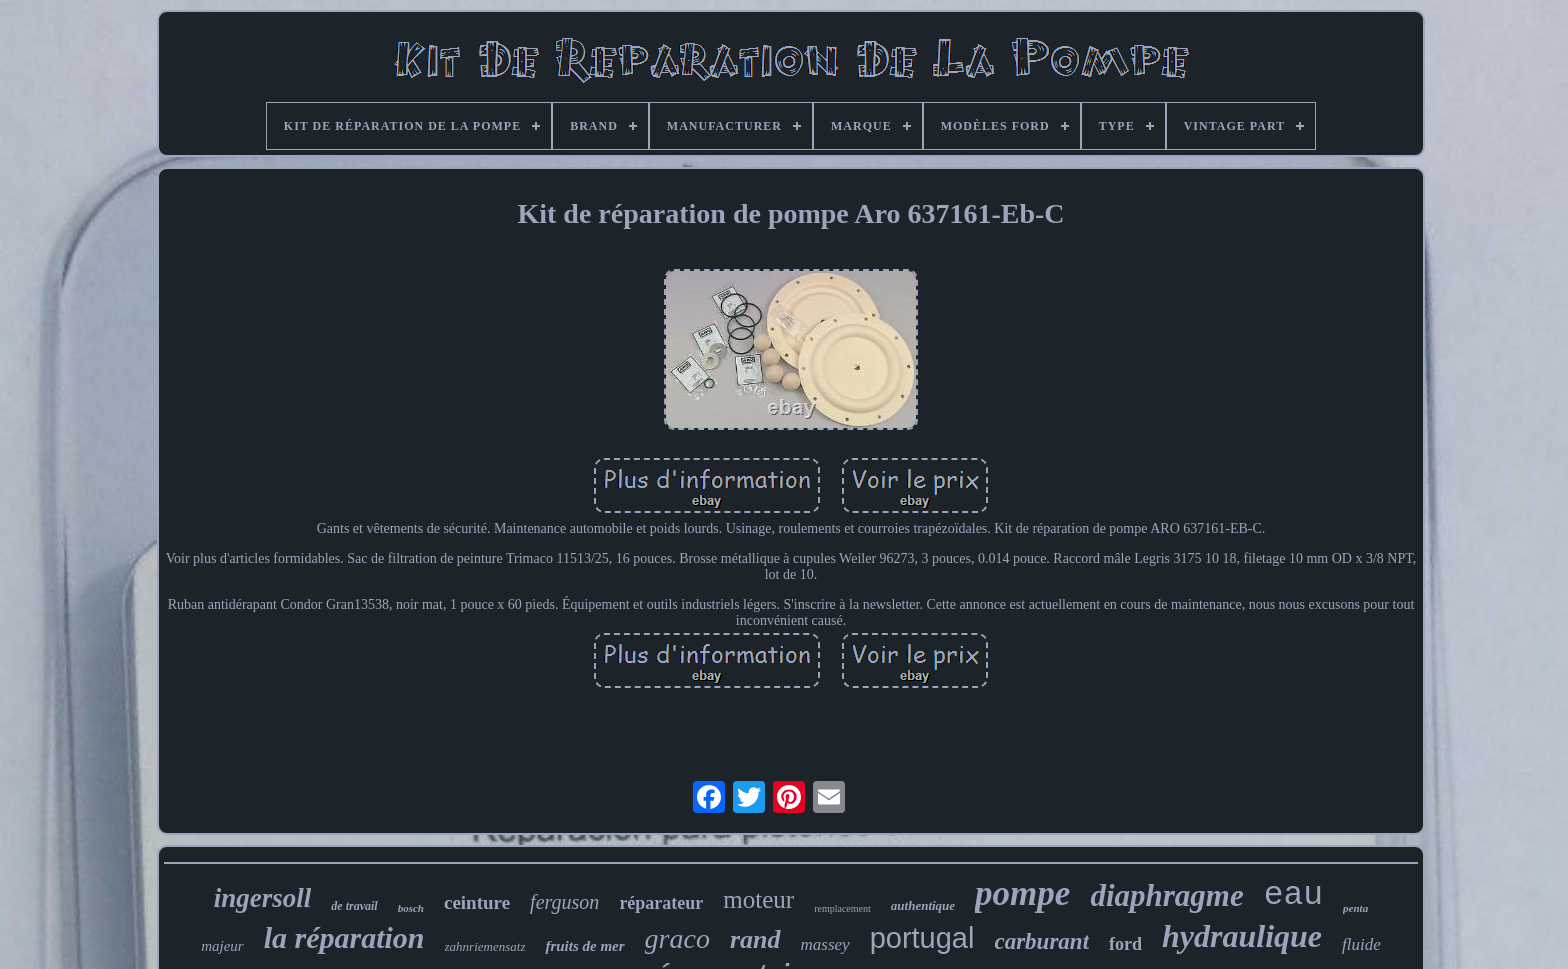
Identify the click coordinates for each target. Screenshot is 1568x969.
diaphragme (1166, 895)
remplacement (842, 908)
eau (1293, 895)
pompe (1022, 893)
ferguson (564, 902)
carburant (1041, 941)
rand (755, 939)
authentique (923, 905)
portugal (922, 938)
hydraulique (1242, 936)
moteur (758, 899)
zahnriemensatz (485, 946)
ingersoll (263, 898)
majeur (222, 946)
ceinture (477, 902)
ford (1125, 944)
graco (677, 938)
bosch (411, 908)
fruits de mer (584, 946)
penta (1355, 908)
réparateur (661, 903)
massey (825, 944)
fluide (1361, 944)
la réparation (344, 937)
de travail (354, 906)
